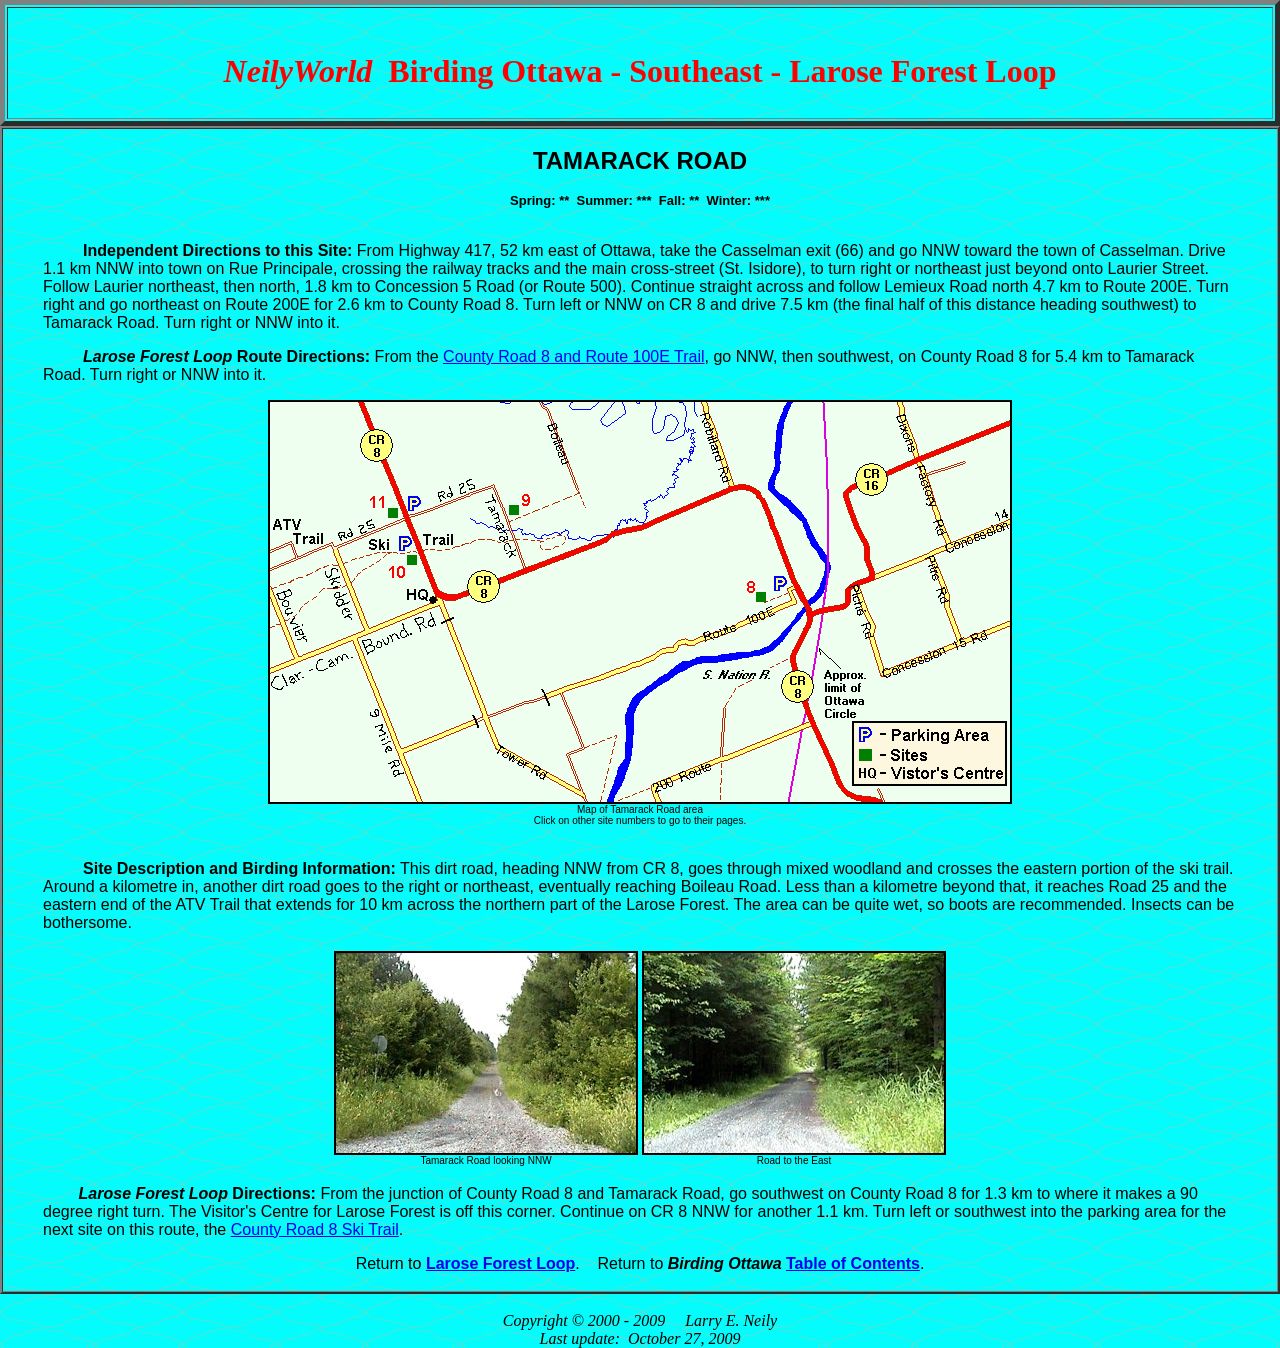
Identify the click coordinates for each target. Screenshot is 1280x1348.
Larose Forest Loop (500, 1263)
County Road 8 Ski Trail (315, 1229)
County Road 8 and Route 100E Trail (574, 356)
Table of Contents (853, 1263)
